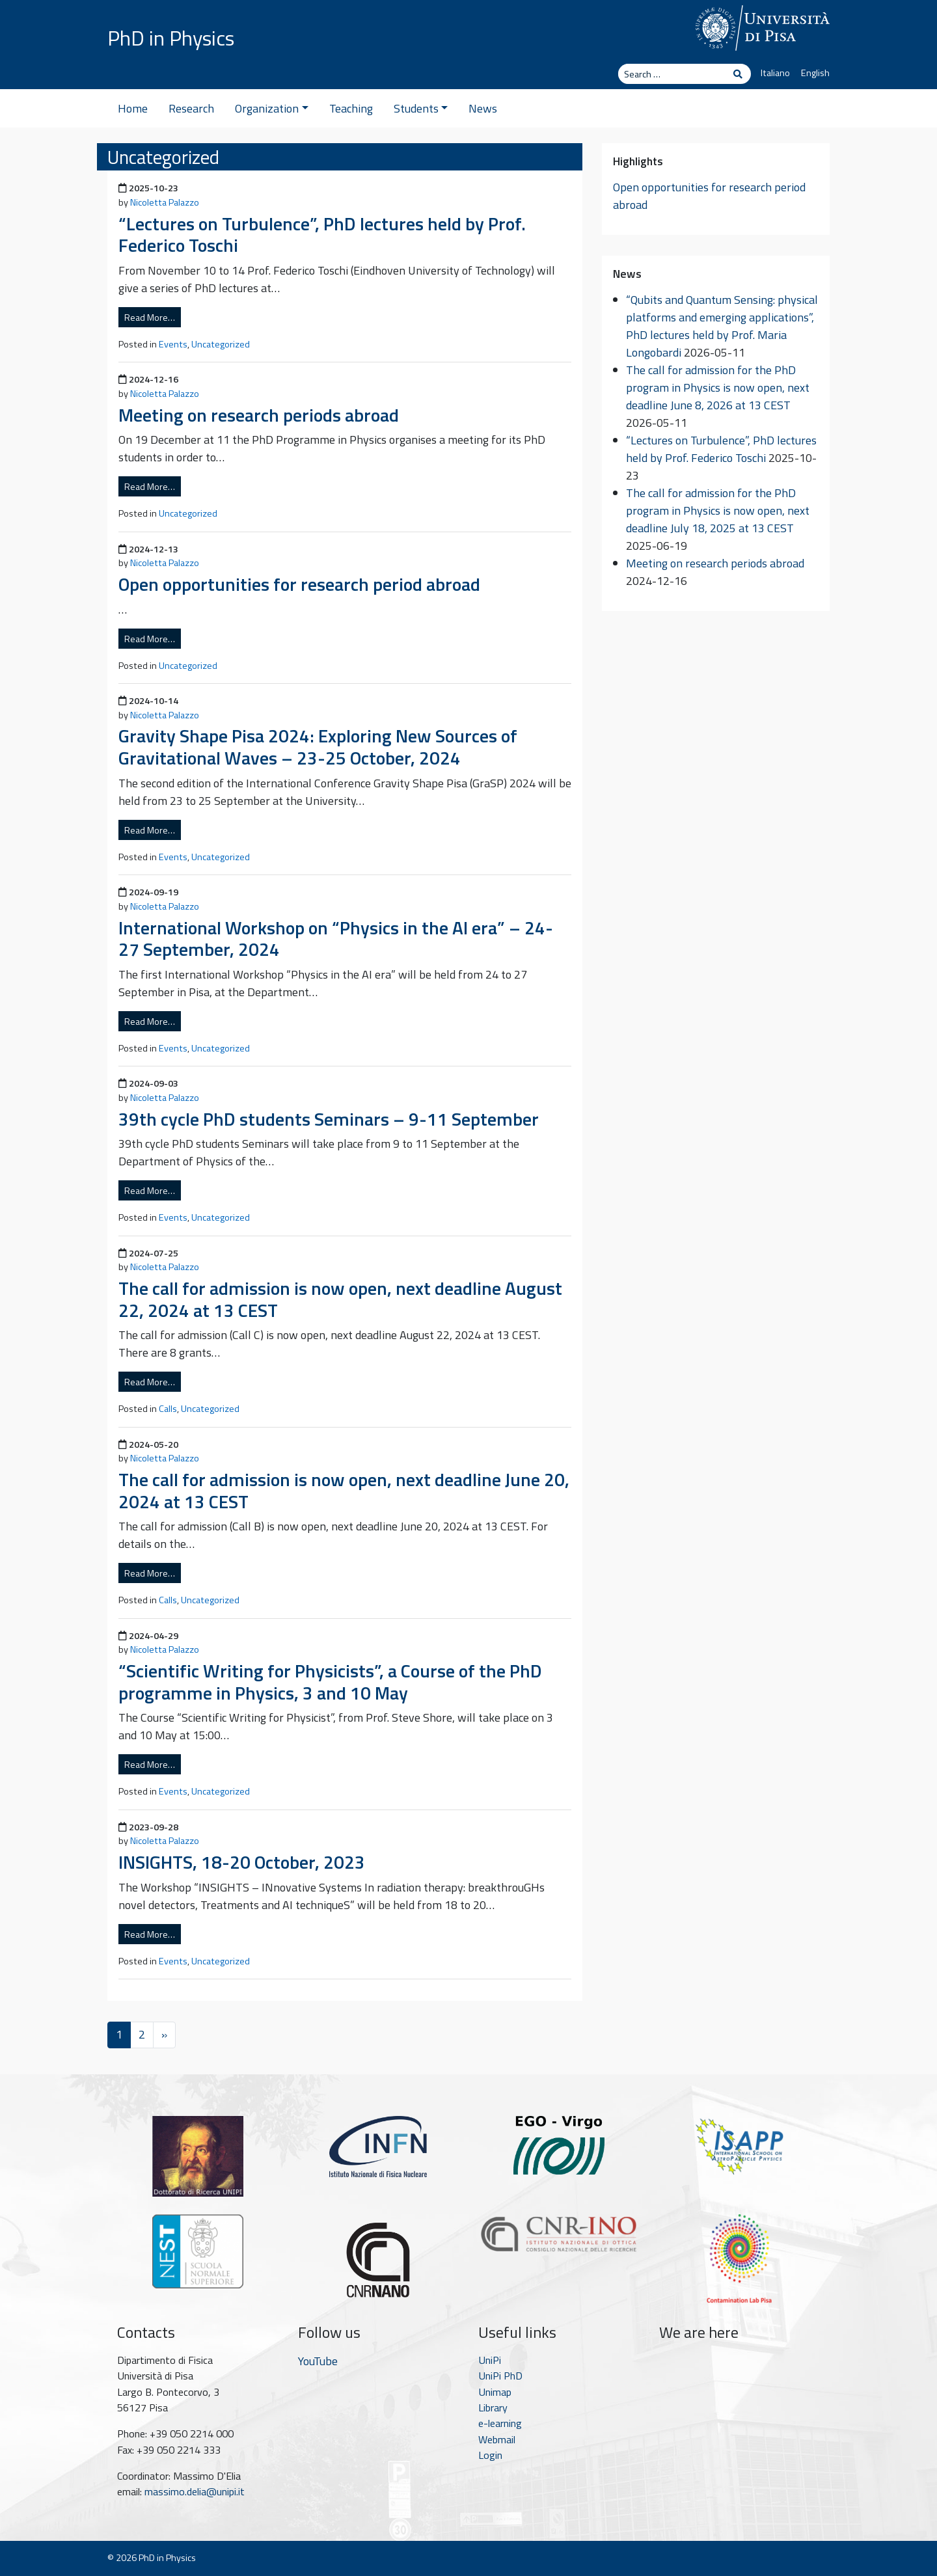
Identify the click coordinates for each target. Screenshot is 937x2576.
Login (490, 2455)
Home (133, 108)
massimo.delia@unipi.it (194, 2491)
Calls (168, 1409)
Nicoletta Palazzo (164, 202)
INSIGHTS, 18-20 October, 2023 (241, 1862)
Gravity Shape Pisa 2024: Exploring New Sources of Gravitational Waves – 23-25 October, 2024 (317, 747)
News (482, 108)
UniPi (489, 2360)
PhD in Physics (170, 37)
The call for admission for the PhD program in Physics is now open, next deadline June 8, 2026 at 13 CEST (717, 387)
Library (493, 2407)
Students (421, 108)
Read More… (149, 317)
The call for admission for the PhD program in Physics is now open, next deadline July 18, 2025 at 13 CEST (717, 510)
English (815, 73)
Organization (271, 108)
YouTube (318, 2361)
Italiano (775, 73)
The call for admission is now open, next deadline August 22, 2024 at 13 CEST (340, 1299)
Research (191, 108)
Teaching (351, 108)
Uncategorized (220, 344)
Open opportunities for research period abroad (299, 584)
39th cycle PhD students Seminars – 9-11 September (328, 1119)
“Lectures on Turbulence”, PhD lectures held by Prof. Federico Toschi (322, 235)
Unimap (494, 2392)
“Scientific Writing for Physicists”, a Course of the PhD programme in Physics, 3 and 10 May (330, 1682)
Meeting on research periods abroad (258, 415)
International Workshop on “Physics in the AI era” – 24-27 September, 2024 (335, 939)
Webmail (496, 2439)
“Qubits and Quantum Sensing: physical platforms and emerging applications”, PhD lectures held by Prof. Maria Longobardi (722, 326)
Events (173, 344)
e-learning (500, 2423)
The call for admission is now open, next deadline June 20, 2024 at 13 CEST (343, 1490)
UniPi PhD (500, 2375)
